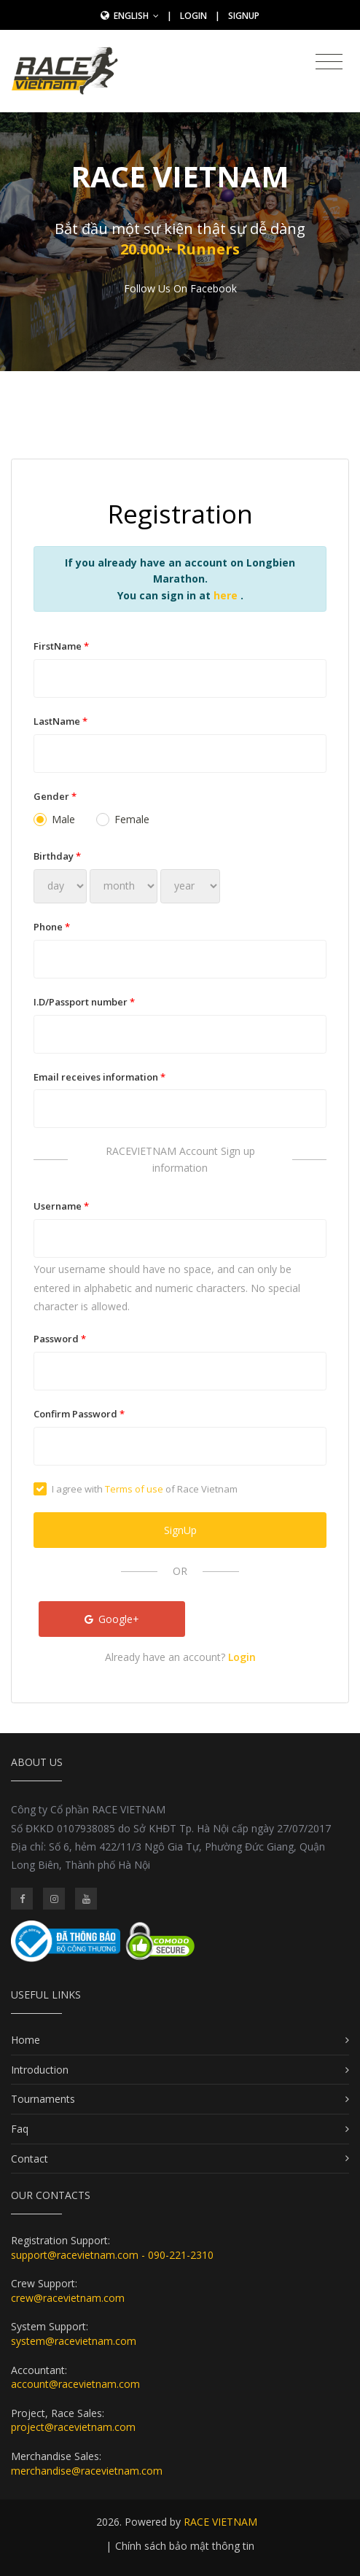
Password (60, 1338)
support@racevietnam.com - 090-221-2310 (112, 2255)
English (136, 15)
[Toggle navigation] (329, 61)
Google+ (112, 1619)
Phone (52, 926)
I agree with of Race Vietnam (136, 1488)
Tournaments (43, 2099)
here (227, 595)
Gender (55, 796)
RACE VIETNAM (220, 2522)
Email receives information (99, 1076)
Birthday (57, 856)
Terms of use (134, 1488)
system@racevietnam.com (73, 2341)
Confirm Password (79, 1413)
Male (54, 819)
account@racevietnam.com (75, 2384)
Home (25, 2040)
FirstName (61, 646)
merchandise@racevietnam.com (87, 2471)
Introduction (40, 2070)
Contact (29, 2159)
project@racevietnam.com (73, 2427)
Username (61, 1206)
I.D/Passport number (84, 1001)
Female (122, 819)
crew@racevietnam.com (68, 2298)
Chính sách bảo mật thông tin (184, 2546)
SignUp (243, 15)
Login (193, 15)
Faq (19, 2129)
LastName (60, 721)
